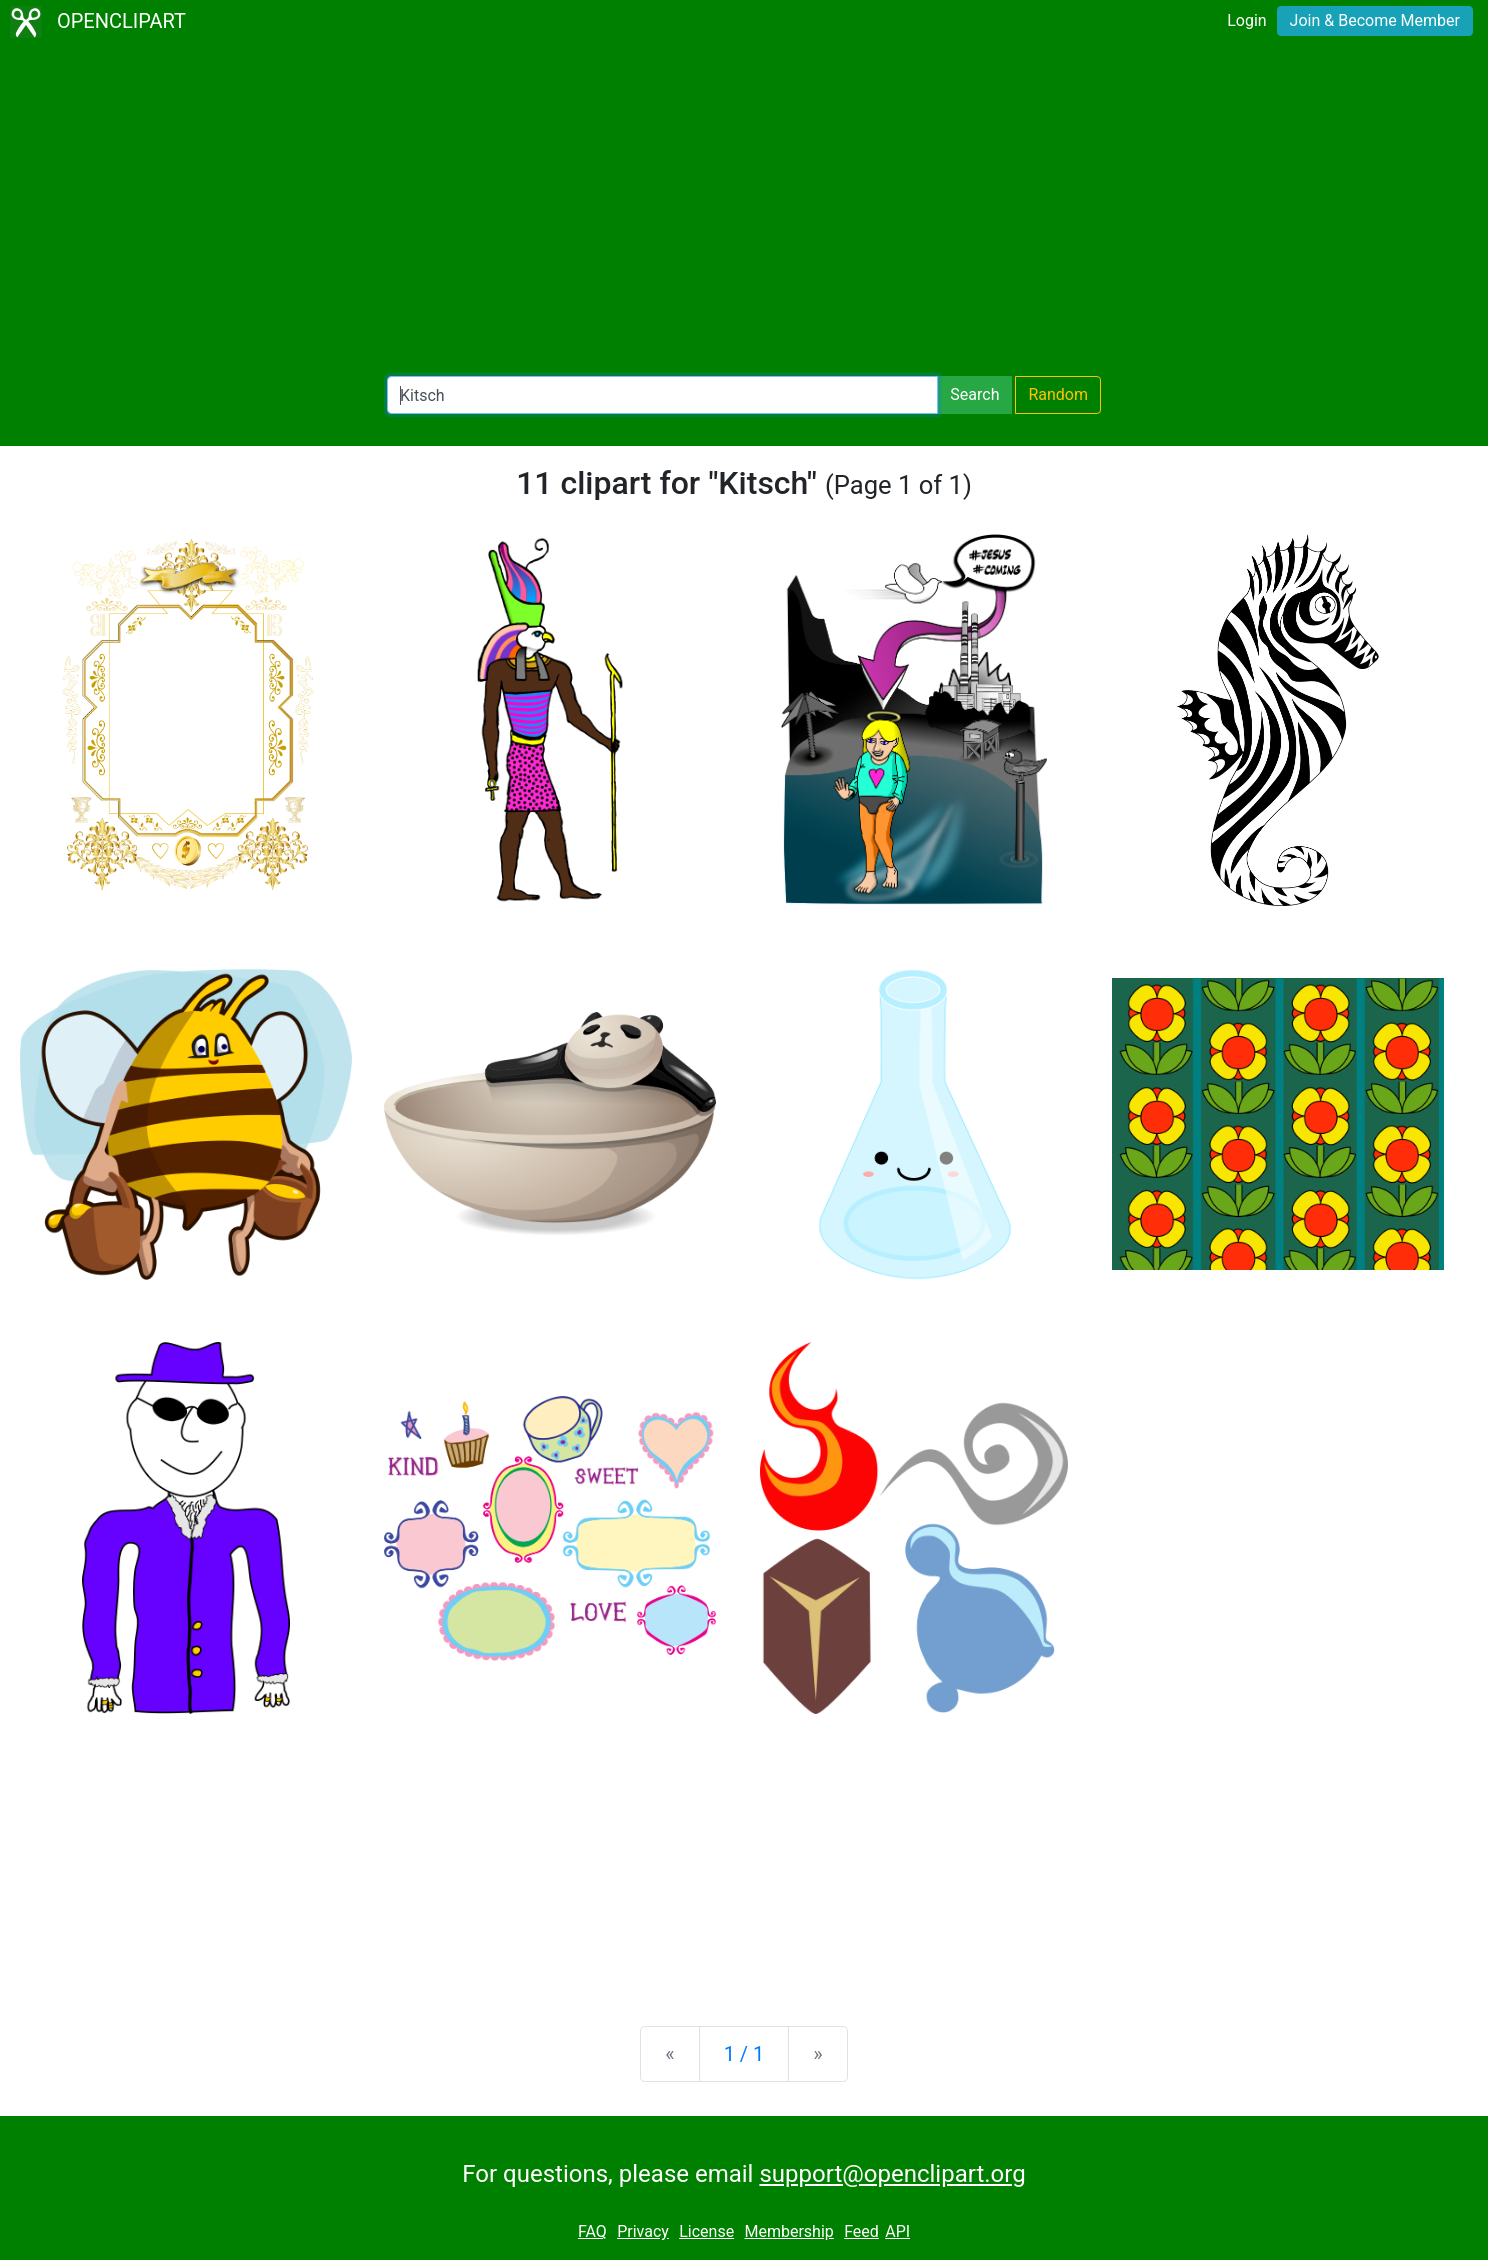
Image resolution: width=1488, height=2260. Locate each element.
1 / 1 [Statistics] (744, 2054)
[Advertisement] (744, 210)
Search (974, 394)
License (706, 2231)
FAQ (592, 2231)
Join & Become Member (1375, 20)
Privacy (643, 2231)
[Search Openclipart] (662, 395)
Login (1246, 20)
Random (1058, 394)
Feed (861, 2231)
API (897, 2231)
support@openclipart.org (892, 2174)
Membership (788, 2231)
